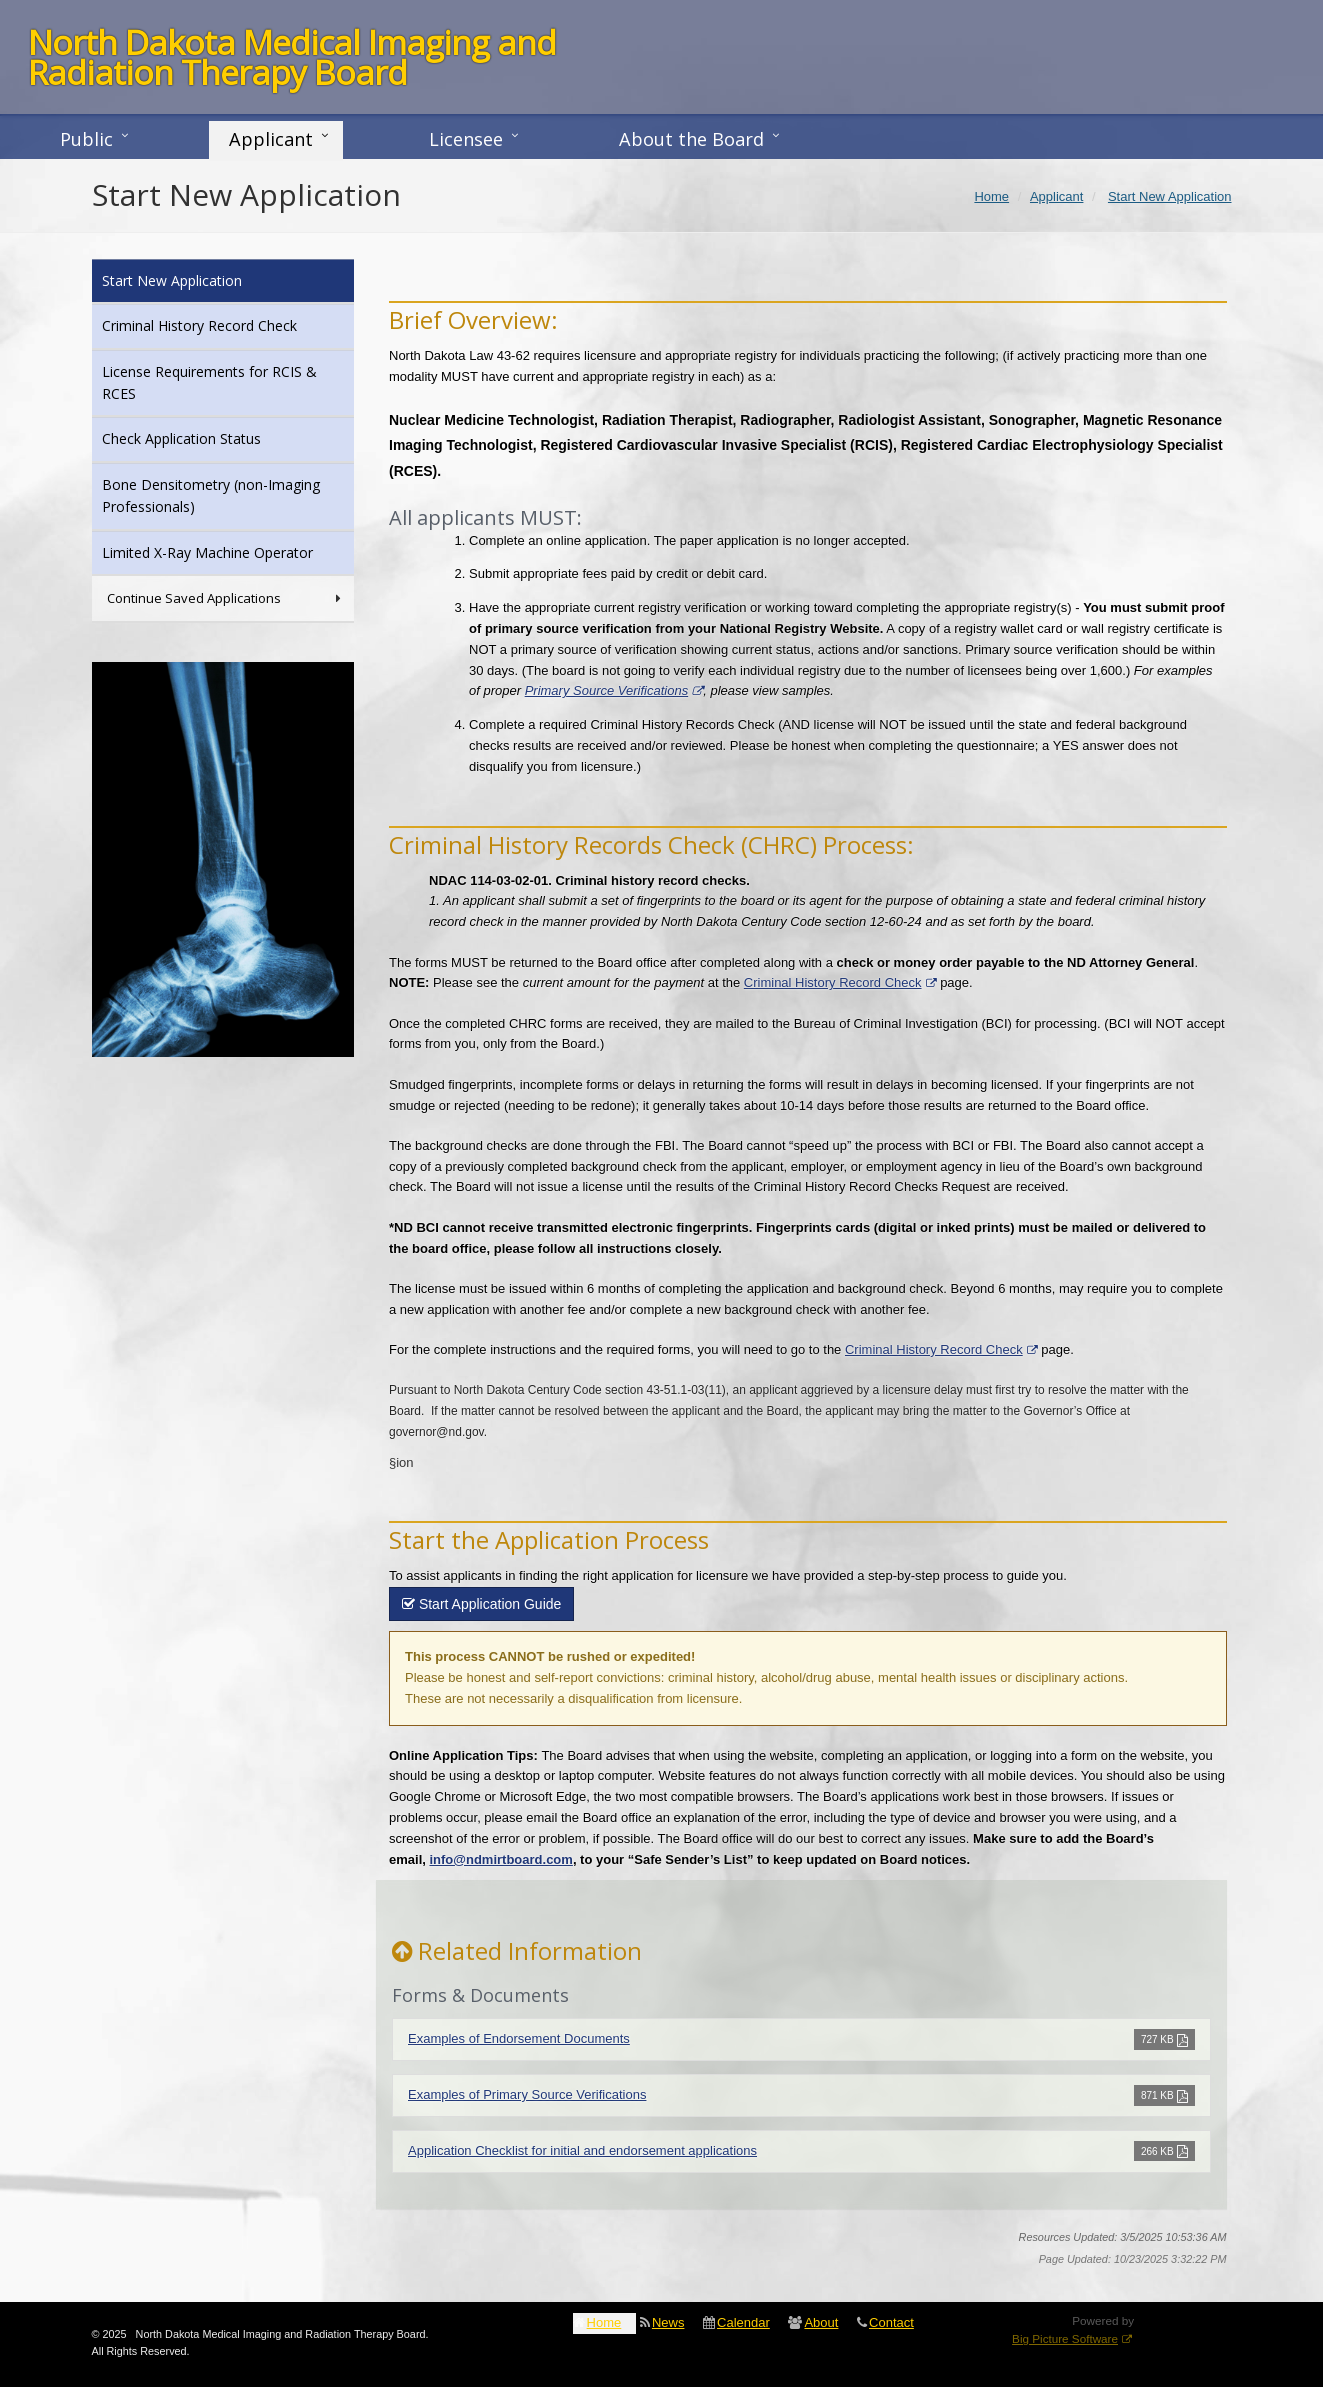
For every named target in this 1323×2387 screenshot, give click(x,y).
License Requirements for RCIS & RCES (209, 382)
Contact (891, 2322)
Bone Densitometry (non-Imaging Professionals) (211, 495)
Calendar (743, 2322)
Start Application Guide (481, 1604)
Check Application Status (208, 437)
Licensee (466, 139)
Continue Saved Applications (226, 598)
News (668, 2322)
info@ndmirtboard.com (500, 1859)
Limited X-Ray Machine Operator (228, 551)
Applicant (271, 139)
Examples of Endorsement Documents (519, 2038)
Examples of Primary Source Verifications (527, 2094)
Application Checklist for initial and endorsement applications (582, 2150)
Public (86, 139)
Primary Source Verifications (607, 690)
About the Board (691, 139)
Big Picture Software (1065, 2338)
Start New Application (199, 279)
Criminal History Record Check (833, 982)
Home (604, 2322)
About (821, 2322)
